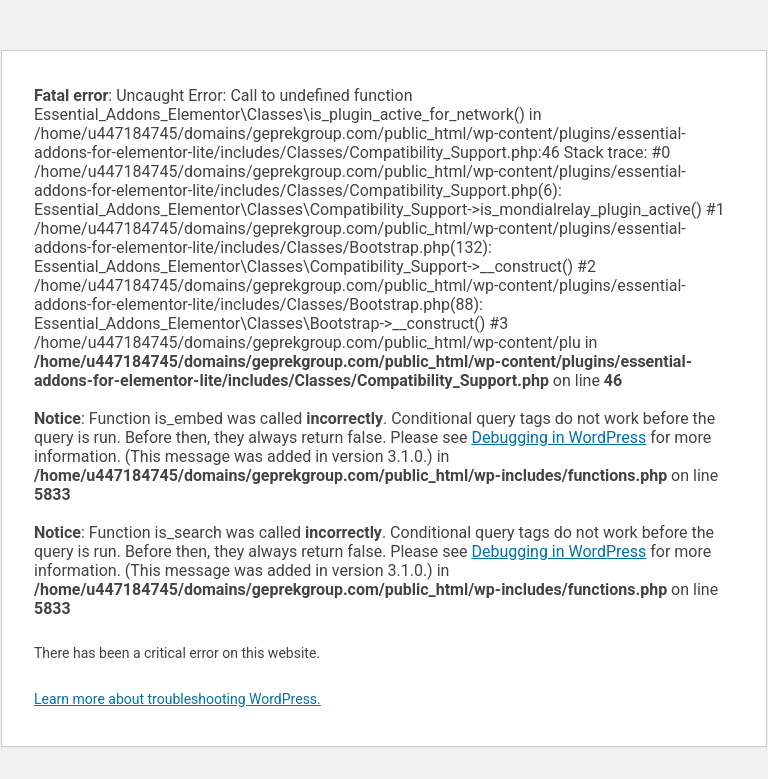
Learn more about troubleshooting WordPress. (177, 699)
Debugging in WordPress (558, 437)
